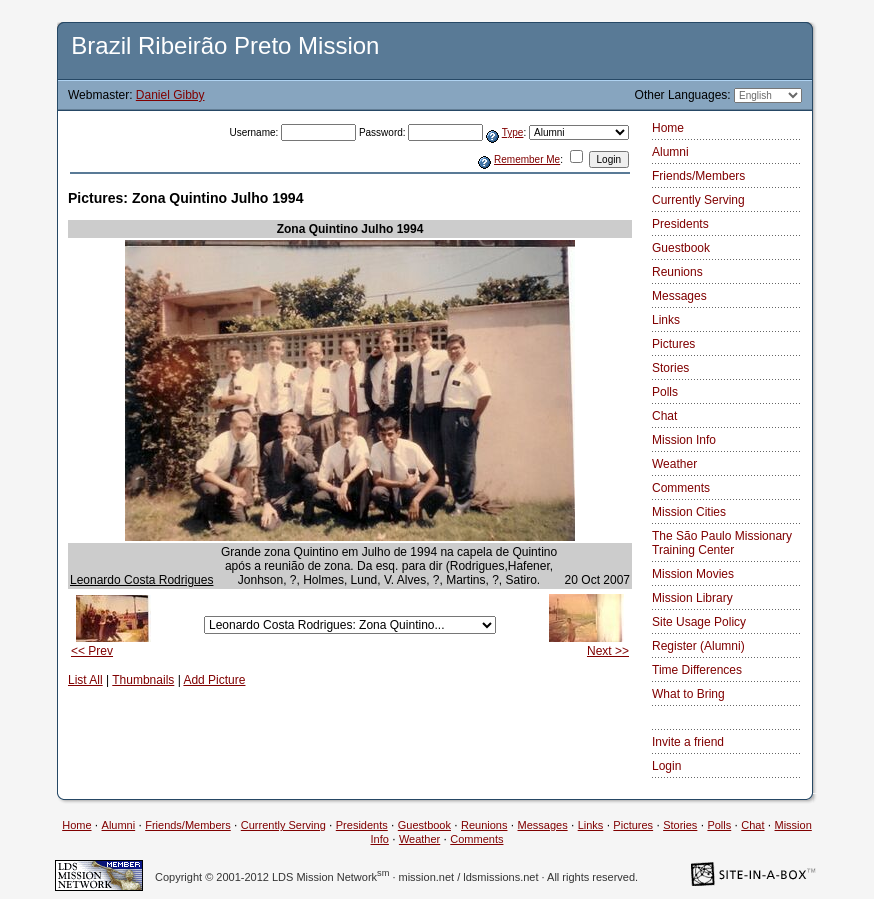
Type (513, 132)
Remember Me (527, 159)
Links (666, 320)
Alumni (670, 152)
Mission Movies (693, 574)
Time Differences (697, 670)
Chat (664, 416)
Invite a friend (688, 742)
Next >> (608, 651)
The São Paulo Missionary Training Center (722, 543)
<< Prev (92, 651)
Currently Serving (698, 200)
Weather (674, 464)
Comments (681, 488)
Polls (665, 392)
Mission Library (692, 598)
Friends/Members (698, 176)
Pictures (673, 344)
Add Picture (214, 680)
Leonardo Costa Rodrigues (141, 580)
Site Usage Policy (699, 622)
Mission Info (684, 440)
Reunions (677, 272)
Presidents (680, 224)
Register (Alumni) (698, 646)
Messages (679, 296)
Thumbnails (143, 680)
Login (666, 766)
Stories (670, 368)
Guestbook (681, 248)
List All (85, 680)
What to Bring (688, 694)
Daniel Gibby (170, 95)
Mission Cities (689, 512)
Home (668, 128)
